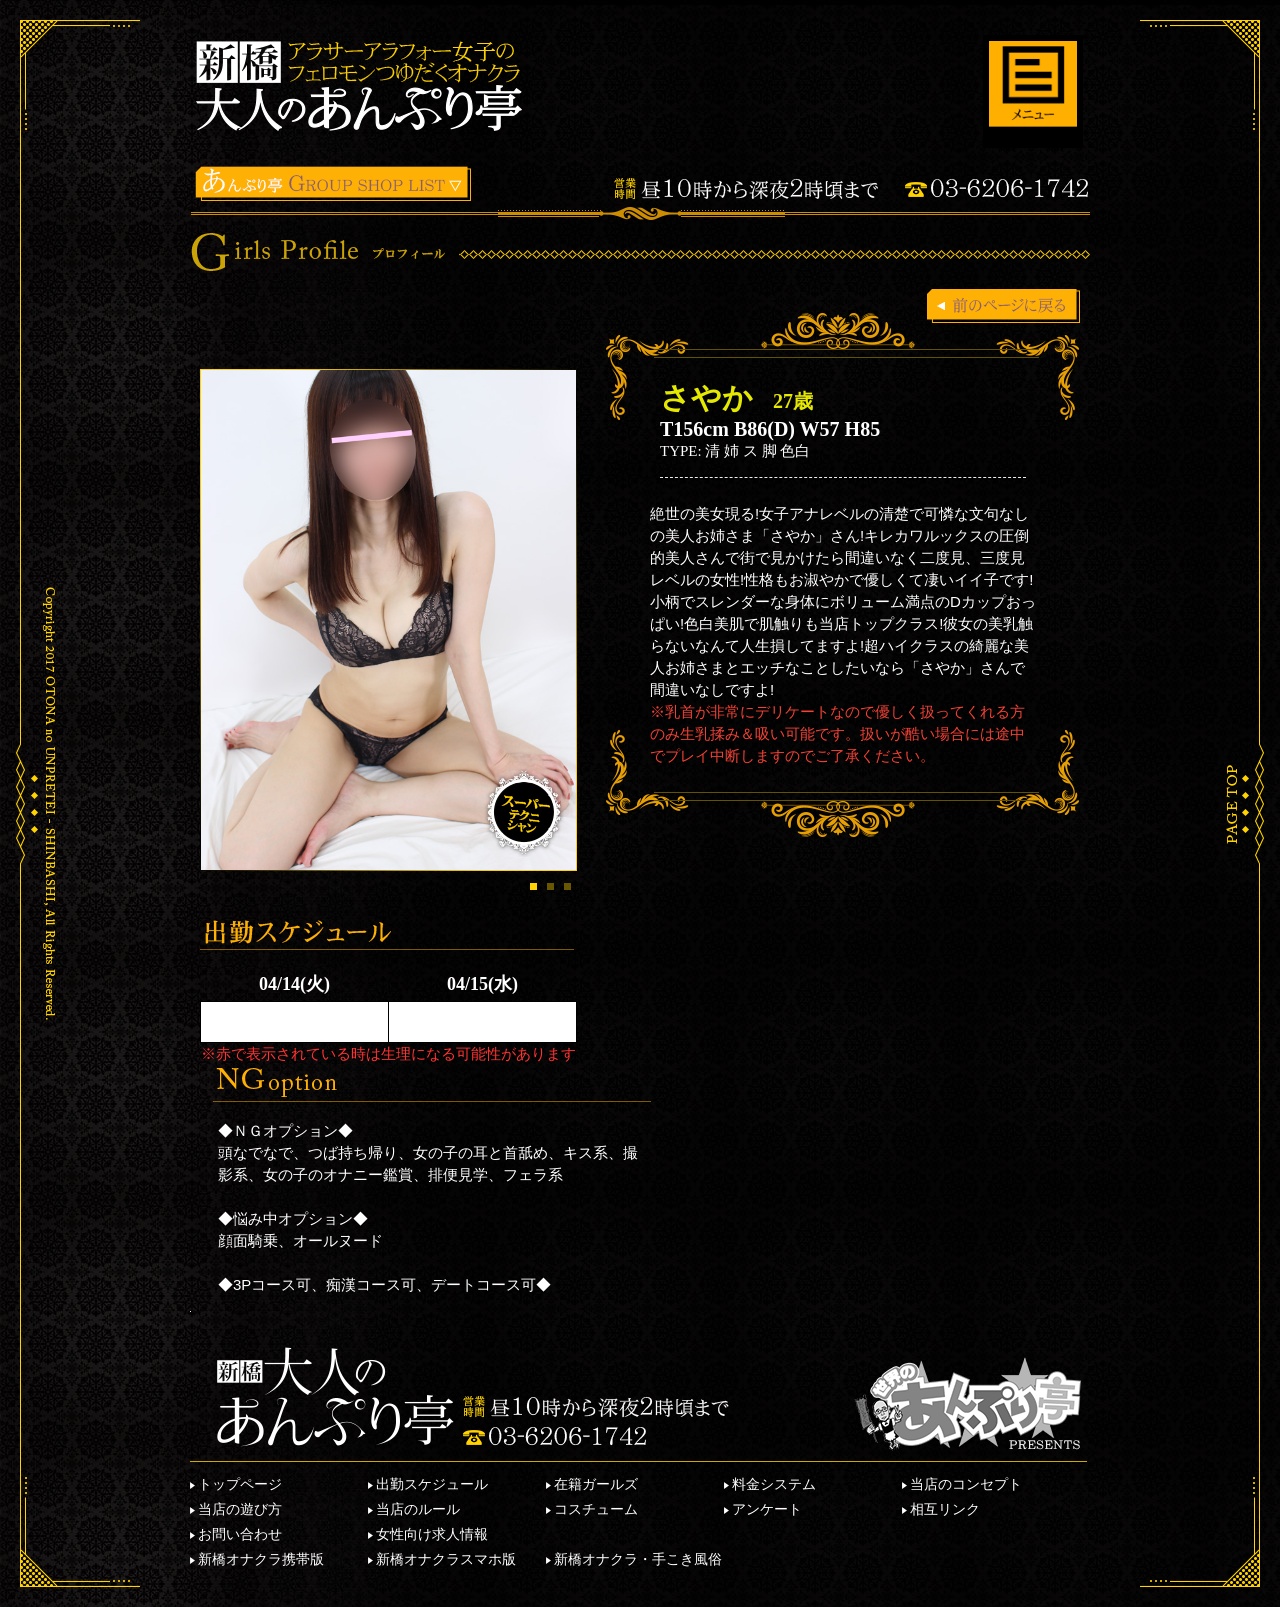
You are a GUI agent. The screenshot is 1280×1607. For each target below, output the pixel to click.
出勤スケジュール (432, 1484)
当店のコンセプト (966, 1484)
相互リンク (945, 1509)
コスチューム (596, 1509)
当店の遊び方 (240, 1509)
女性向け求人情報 (432, 1534)
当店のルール (418, 1509)
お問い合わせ (240, 1534)
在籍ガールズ (596, 1484)
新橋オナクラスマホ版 (446, 1559)
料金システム (774, 1484)
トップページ (240, 1484)
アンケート (767, 1509)
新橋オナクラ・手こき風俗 (638, 1559)
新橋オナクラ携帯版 (261, 1559)
